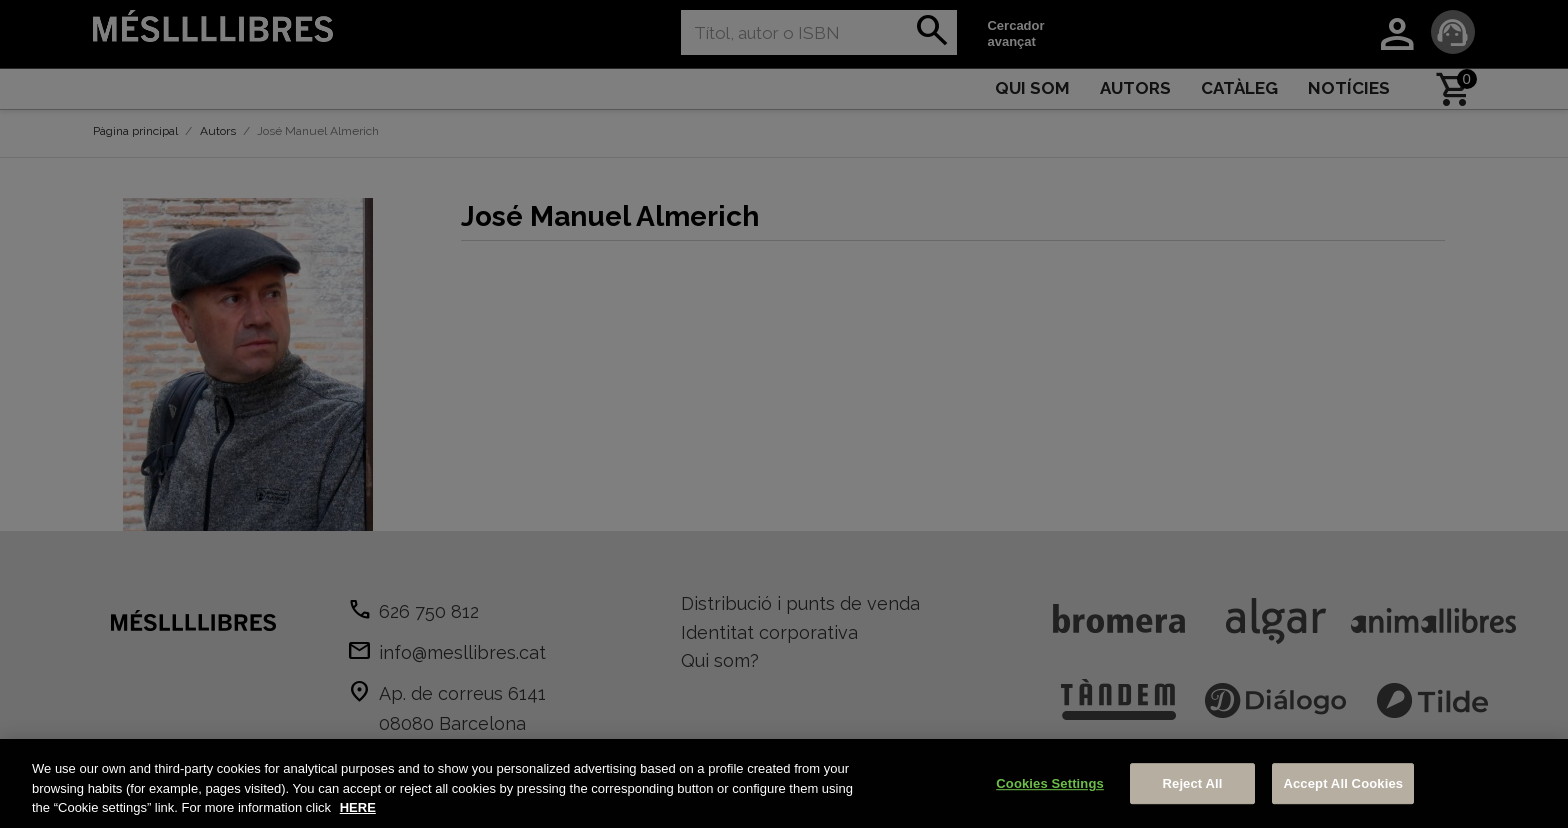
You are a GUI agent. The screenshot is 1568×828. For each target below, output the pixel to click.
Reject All (1193, 783)
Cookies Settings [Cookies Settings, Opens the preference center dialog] (1050, 783)
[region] (784, 783)
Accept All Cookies (1343, 783)
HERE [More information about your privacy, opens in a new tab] (358, 807)
